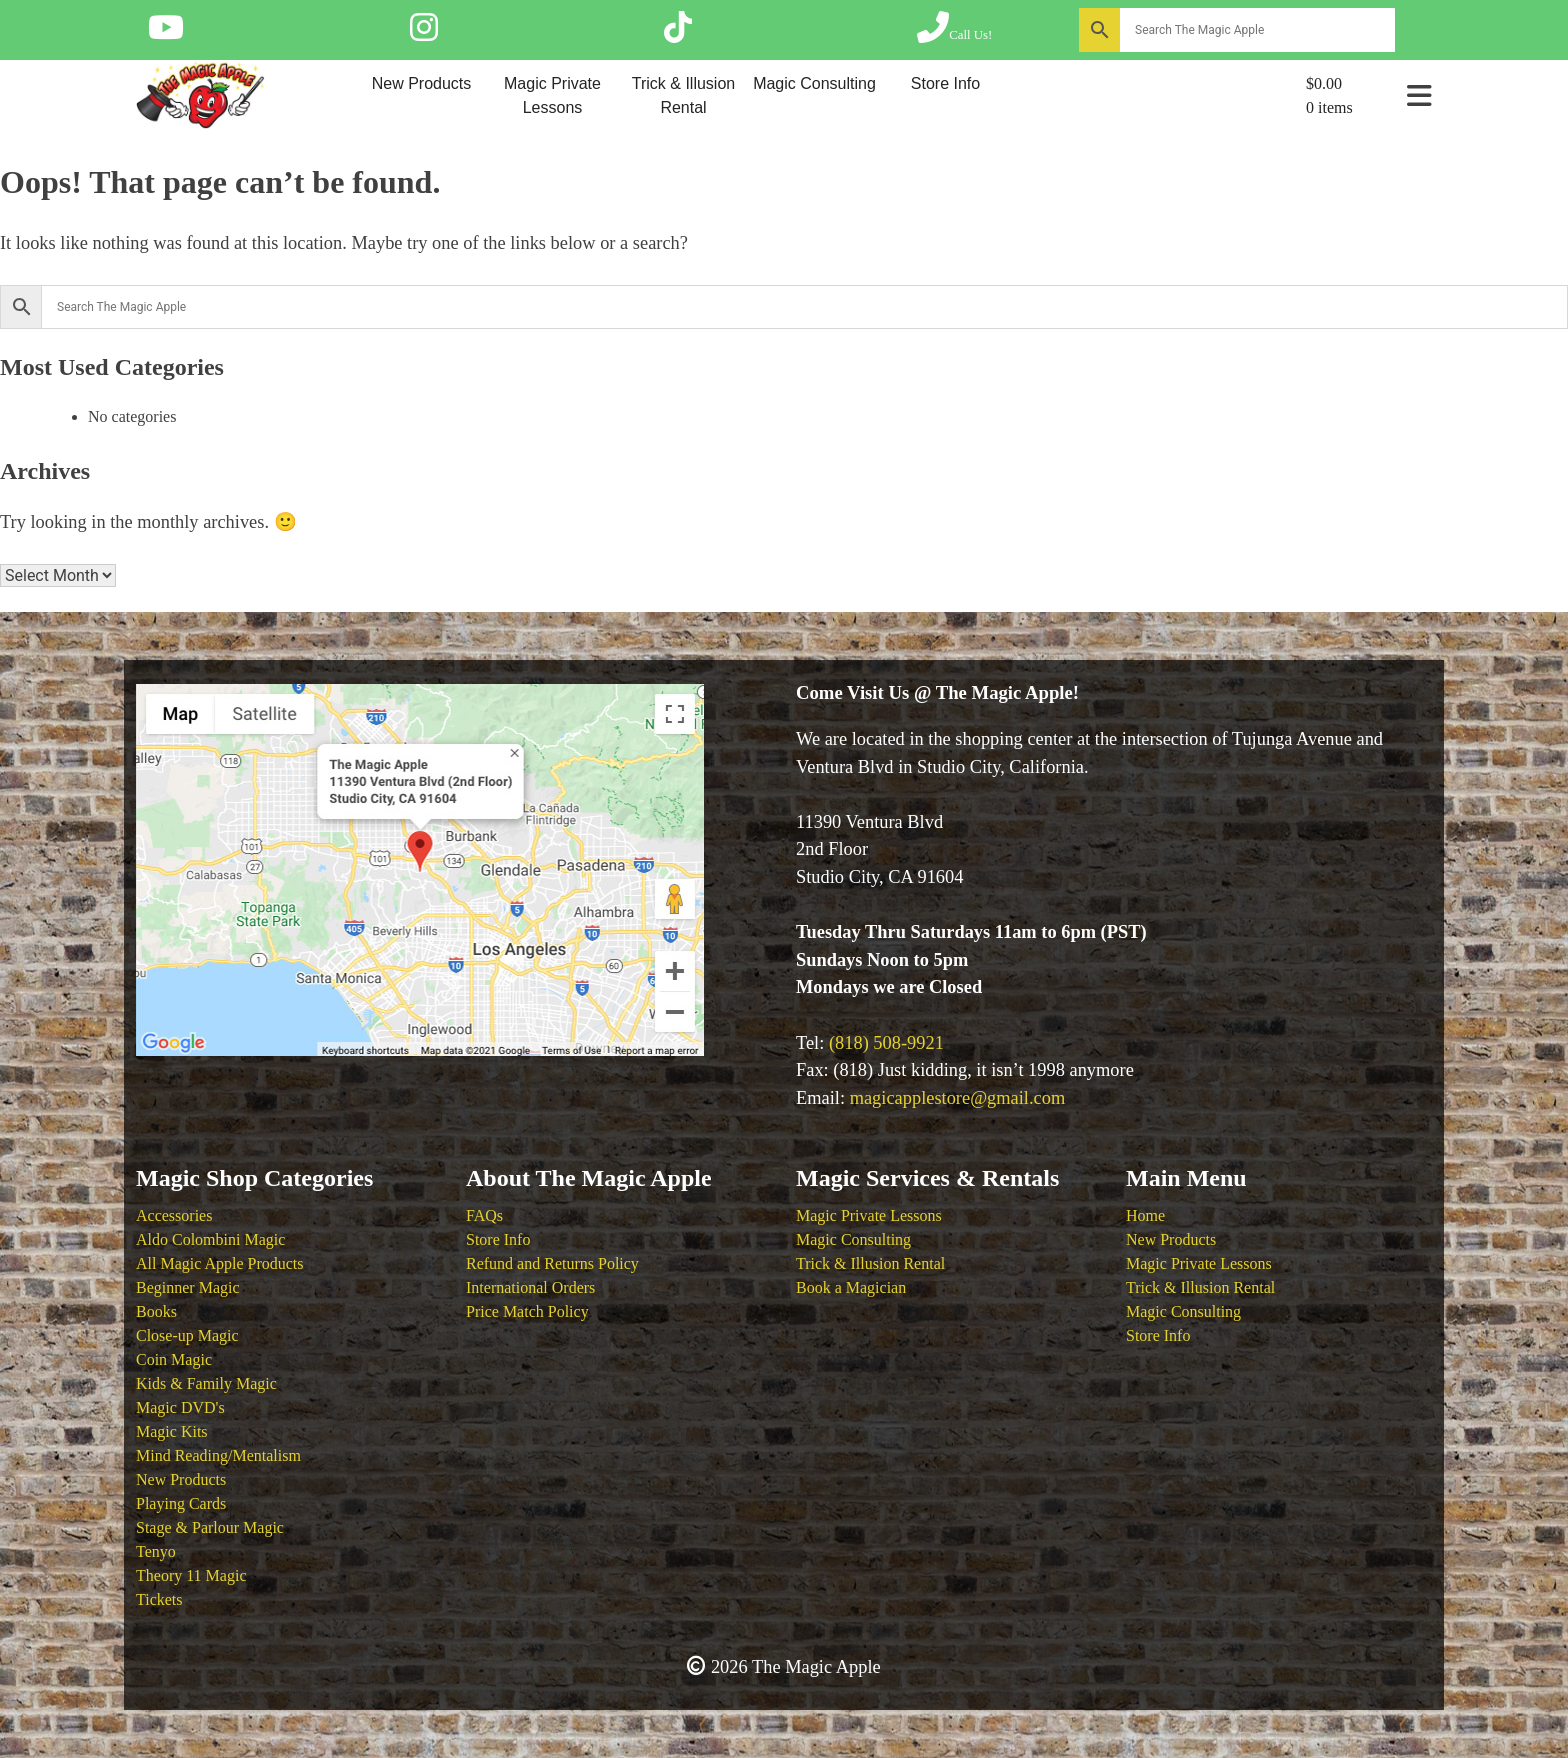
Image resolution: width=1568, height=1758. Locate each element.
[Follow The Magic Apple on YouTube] (166, 34)
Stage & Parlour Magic (210, 1527)
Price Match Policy (527, 1311)
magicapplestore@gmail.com (958, 1098)
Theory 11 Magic (191, 1575)
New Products (422, 83)
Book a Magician (851, 1287)
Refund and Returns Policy (552, 1263)
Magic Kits (172, 1431)
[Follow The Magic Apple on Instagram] (424, 34)
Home (1145, 1215)
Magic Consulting (814, 83)
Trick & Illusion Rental (683, 95)
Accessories (174, 1215)
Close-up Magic (187, 1335)
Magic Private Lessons (552, 95)
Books (156, 1311)
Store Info (945, 83)
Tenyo (156, 1551)
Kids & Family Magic (206, 1383)
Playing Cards (181, 1503)
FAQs (484, 1215)
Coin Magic (174, 1359)
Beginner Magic (188, 1287)
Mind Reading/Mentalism (218, 1455)
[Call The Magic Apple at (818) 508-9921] (954, 34)
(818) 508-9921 (886, 1043)
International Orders (530, 1287)
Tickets (159, 1599)
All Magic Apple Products (220, 1263)
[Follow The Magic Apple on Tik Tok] (678, 34)
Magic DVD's (180, 1407)
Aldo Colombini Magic (210, 1239)
